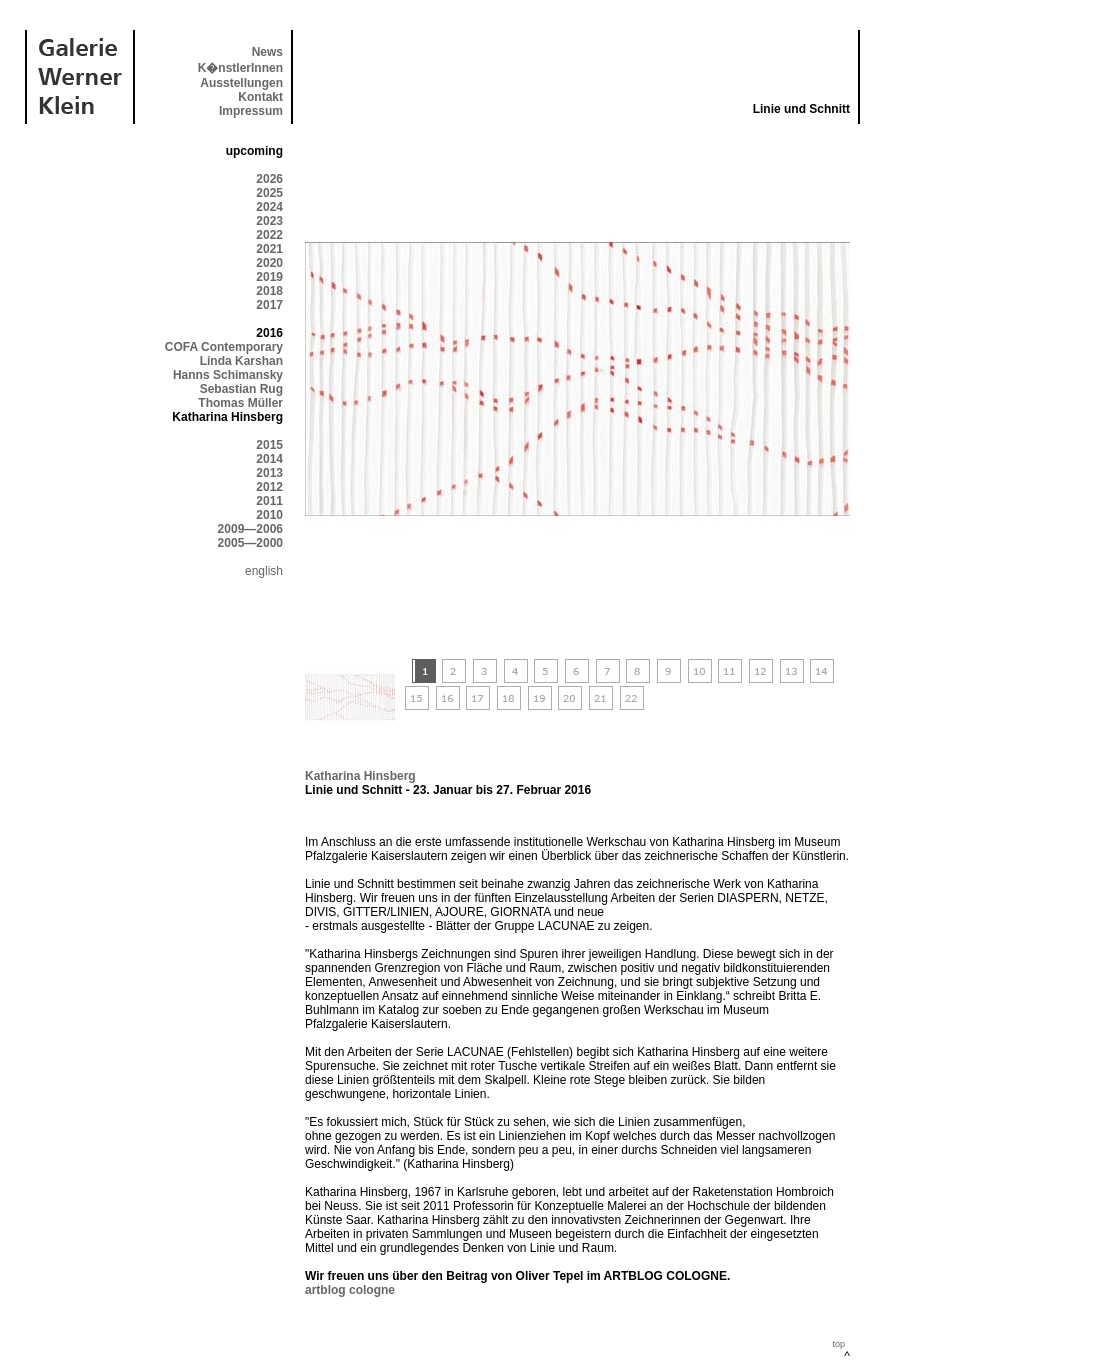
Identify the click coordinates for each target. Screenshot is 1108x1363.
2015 (269, 445)
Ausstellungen (241, 83)
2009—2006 (250, 529)
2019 (269, 277)
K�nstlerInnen (240, 68)
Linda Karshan (241, 361)
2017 (269, 305)
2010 (269, 515)
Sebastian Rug (241, 389)
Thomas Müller (240, 403)
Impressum (251, 111)
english (264, 571)
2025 (269, 193)
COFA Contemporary (224, 347)
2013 (269, 473)
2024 (269, 207)
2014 (269, 459)
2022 (269, 235)
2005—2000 (250, 543)
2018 (269, 291)
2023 (269, 221)
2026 (269, 179)
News (267, 52)
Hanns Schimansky (228, 375)
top (838, 1344)
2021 (269, 249)
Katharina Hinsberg (360, 776)
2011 (269, 501)
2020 (269, 263)
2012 (269, 487)
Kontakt (260, 97)
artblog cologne (350, 1290)
